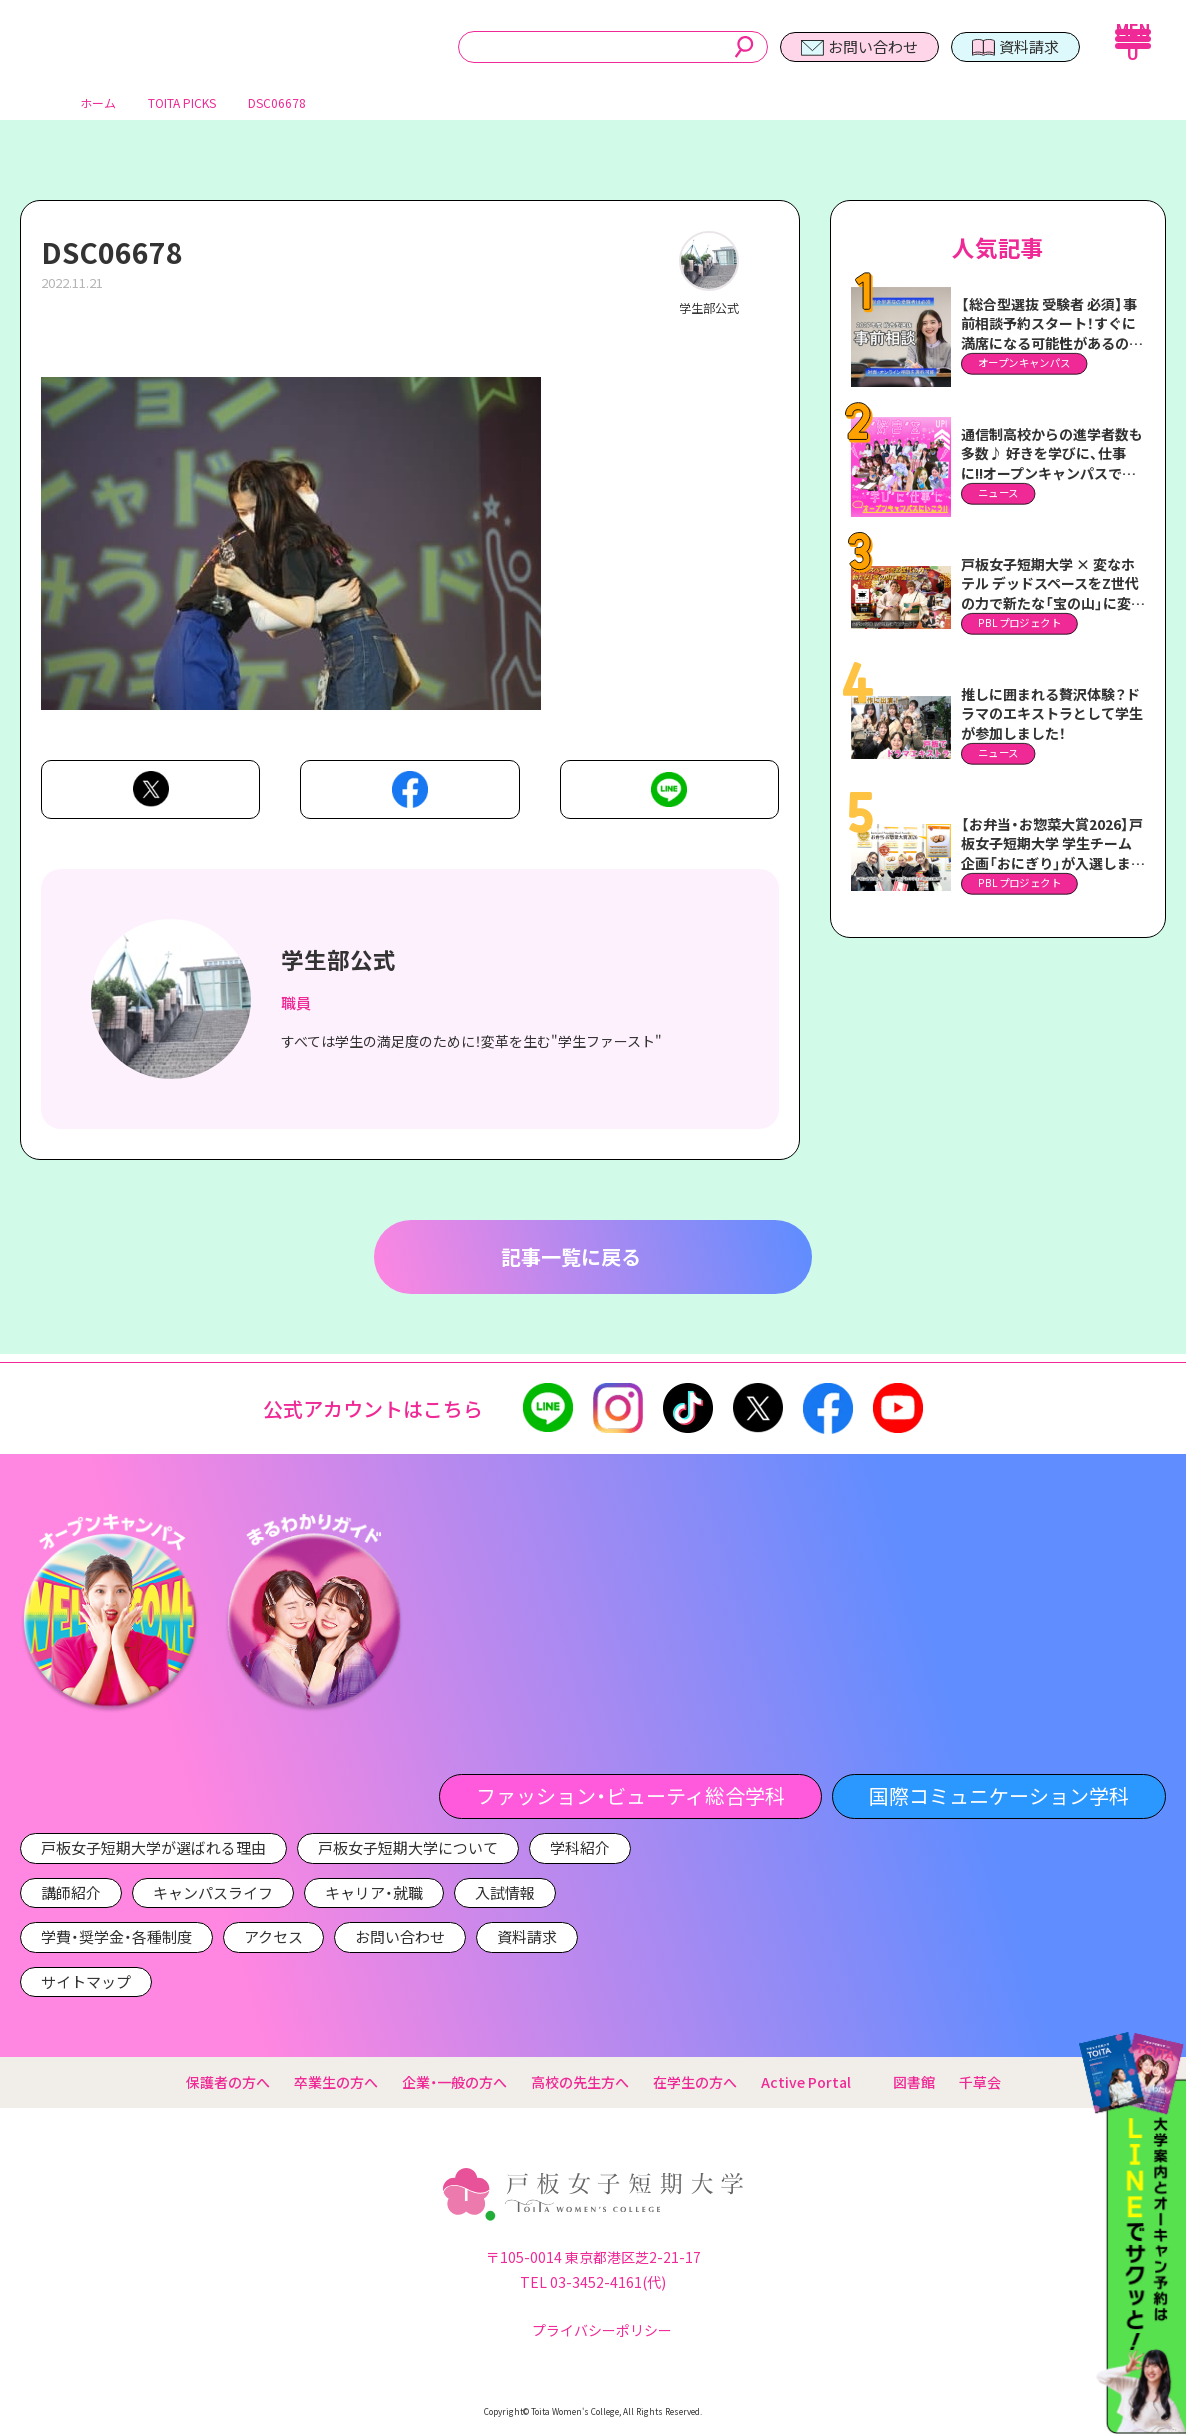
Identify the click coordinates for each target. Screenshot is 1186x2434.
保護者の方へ (228, 2082)
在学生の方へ (695, 2082)
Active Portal (815, 2082)
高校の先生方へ (580, 2082)
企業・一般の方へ (454, 2082)
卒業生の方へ (336, 2082)
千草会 (980, 2082)
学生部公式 (338, 967)
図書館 (914, 2082)
